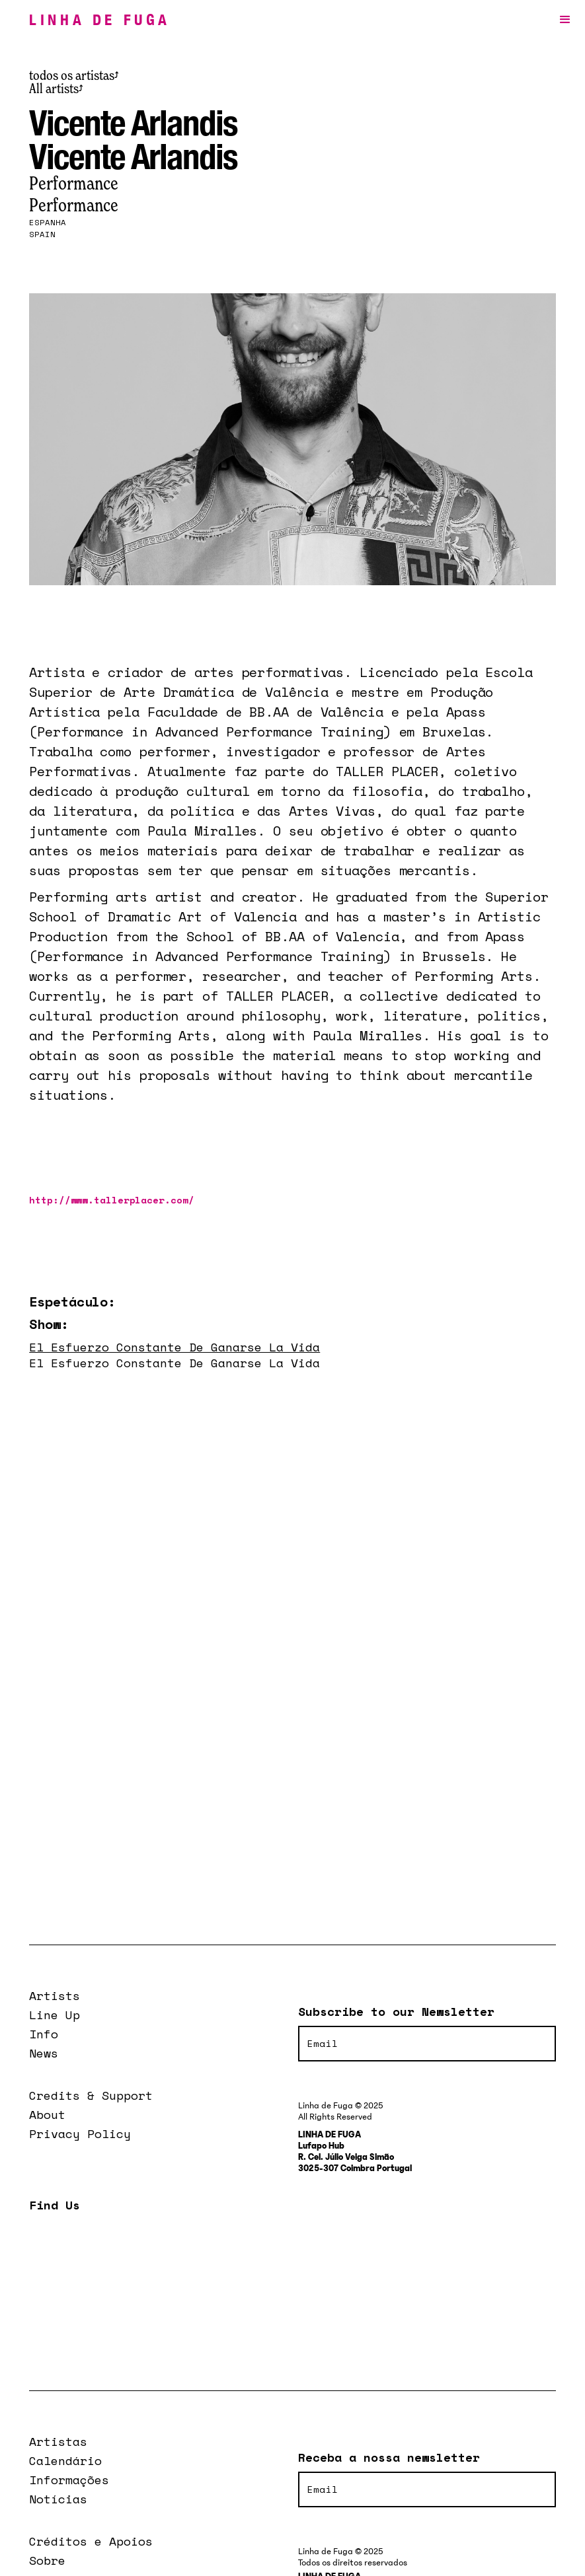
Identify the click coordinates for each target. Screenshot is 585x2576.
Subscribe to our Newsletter (396, 2011)
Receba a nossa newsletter (389, 2457)
